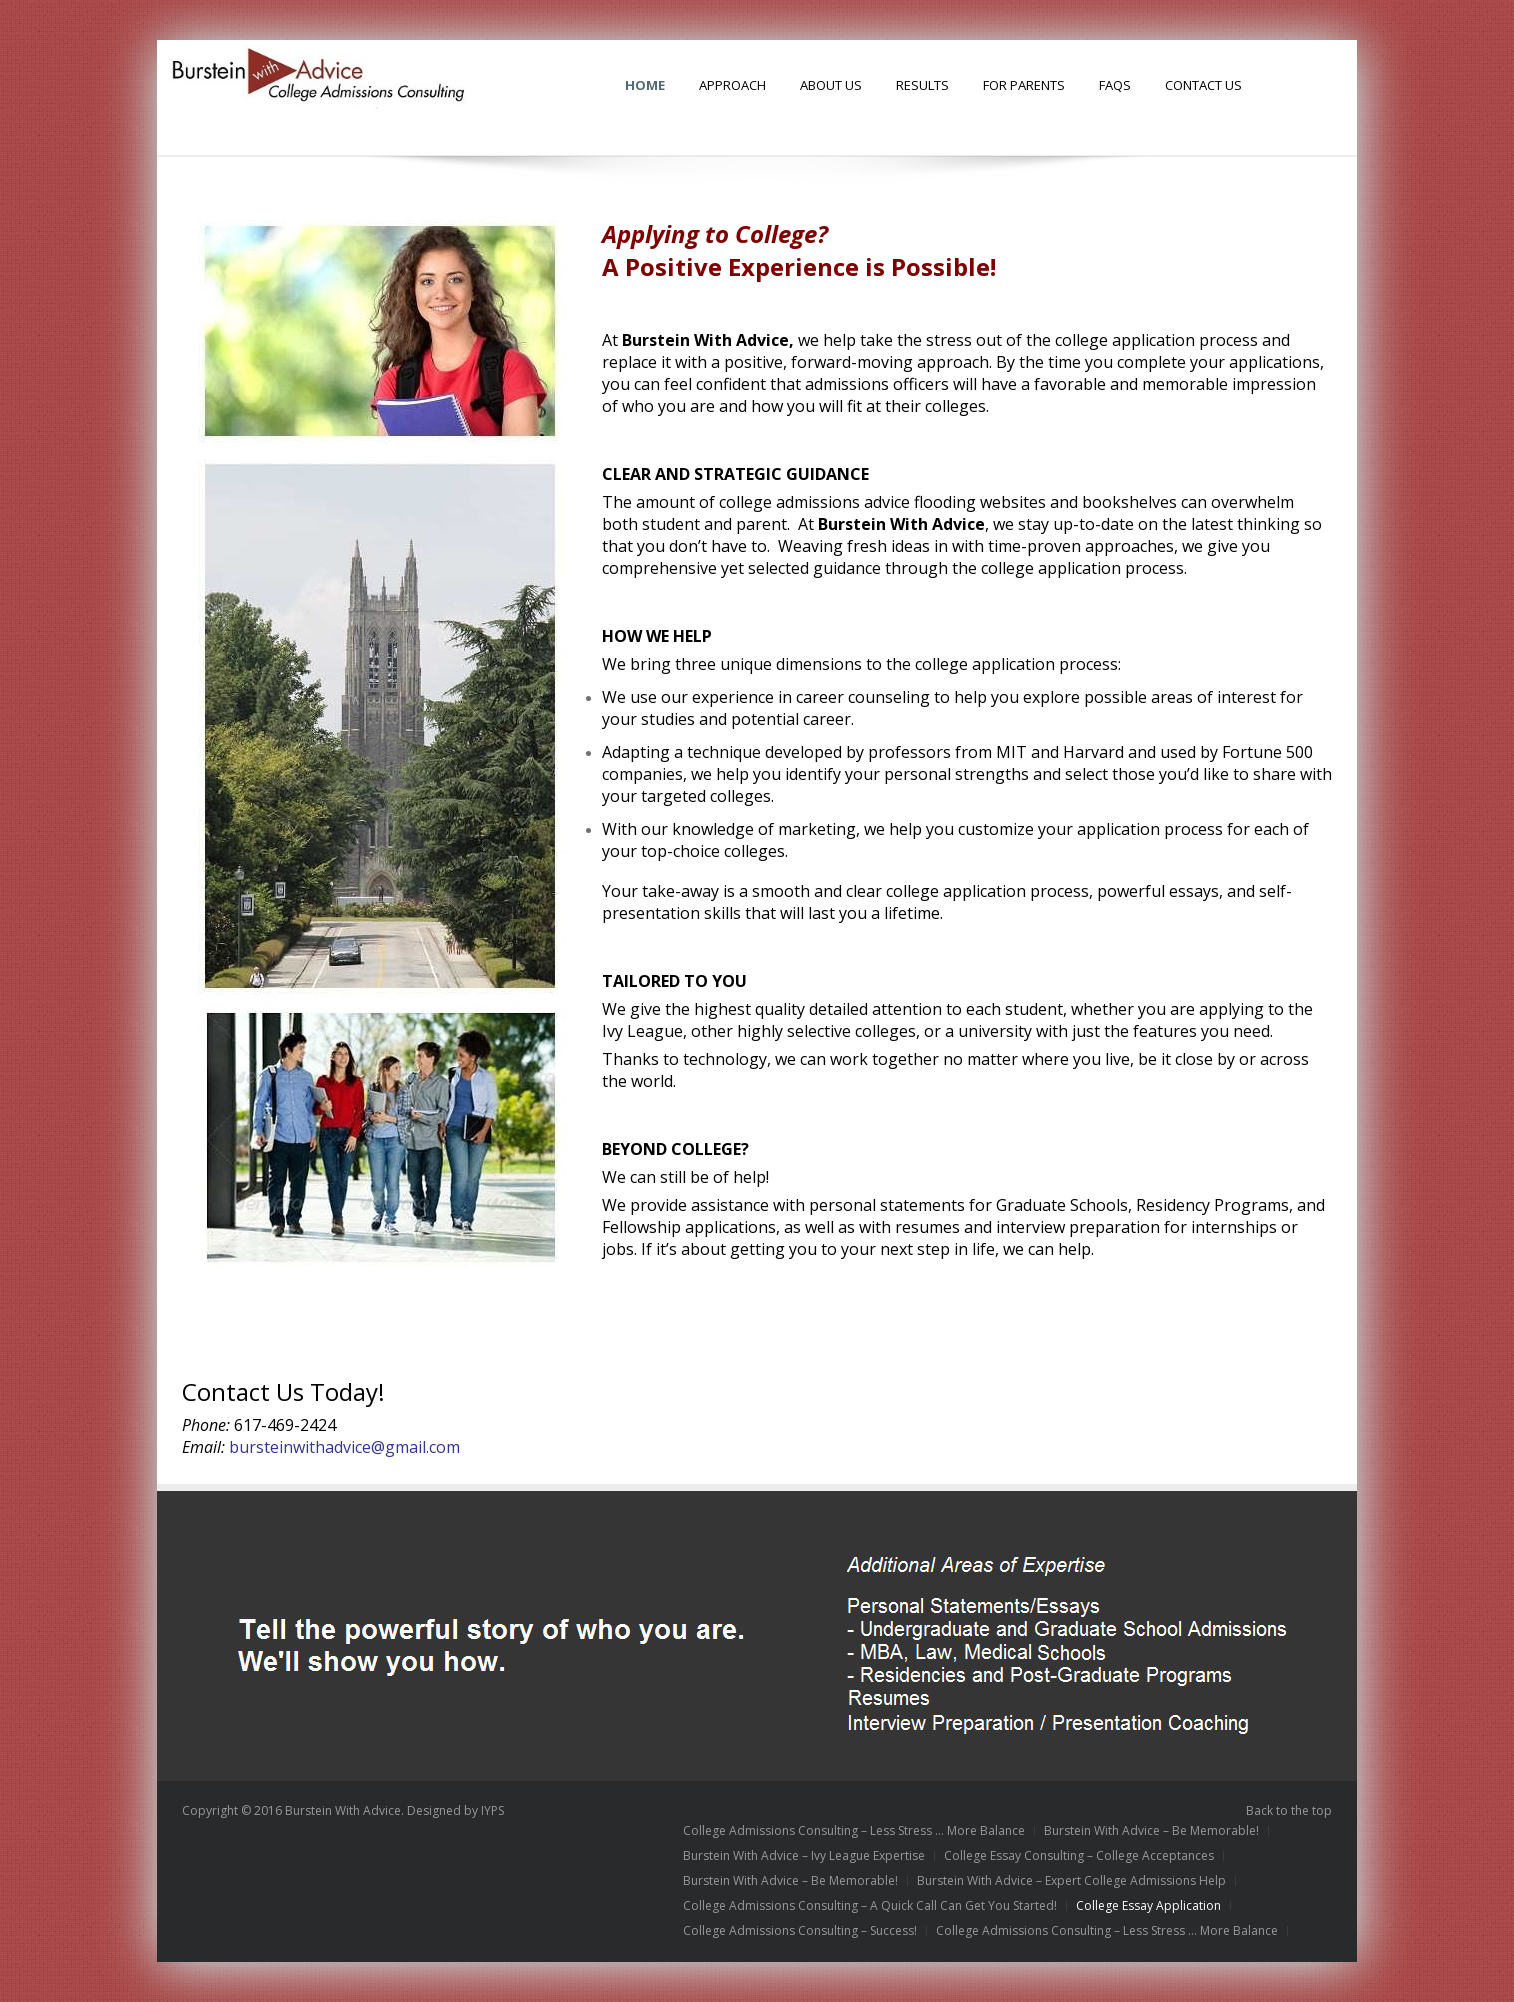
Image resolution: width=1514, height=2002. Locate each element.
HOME (645, 85)
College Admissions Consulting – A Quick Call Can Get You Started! (870, 1906)
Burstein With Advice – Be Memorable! (1151, 1831)
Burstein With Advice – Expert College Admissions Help (1071, 1881)
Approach (732, 85)
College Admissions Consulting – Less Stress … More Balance (854, 1831)
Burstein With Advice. (344, 1810)
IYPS (492, 1810)
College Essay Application (1148, 1906)
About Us (831, 85)
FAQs (1115, 85)
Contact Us (1203, 85)
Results (922, 85)
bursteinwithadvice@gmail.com (344, 1447)
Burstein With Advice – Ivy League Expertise (804, 1856)
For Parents (1024, 85)
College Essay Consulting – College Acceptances (1079, 1856)
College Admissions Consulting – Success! (800, 1931)
